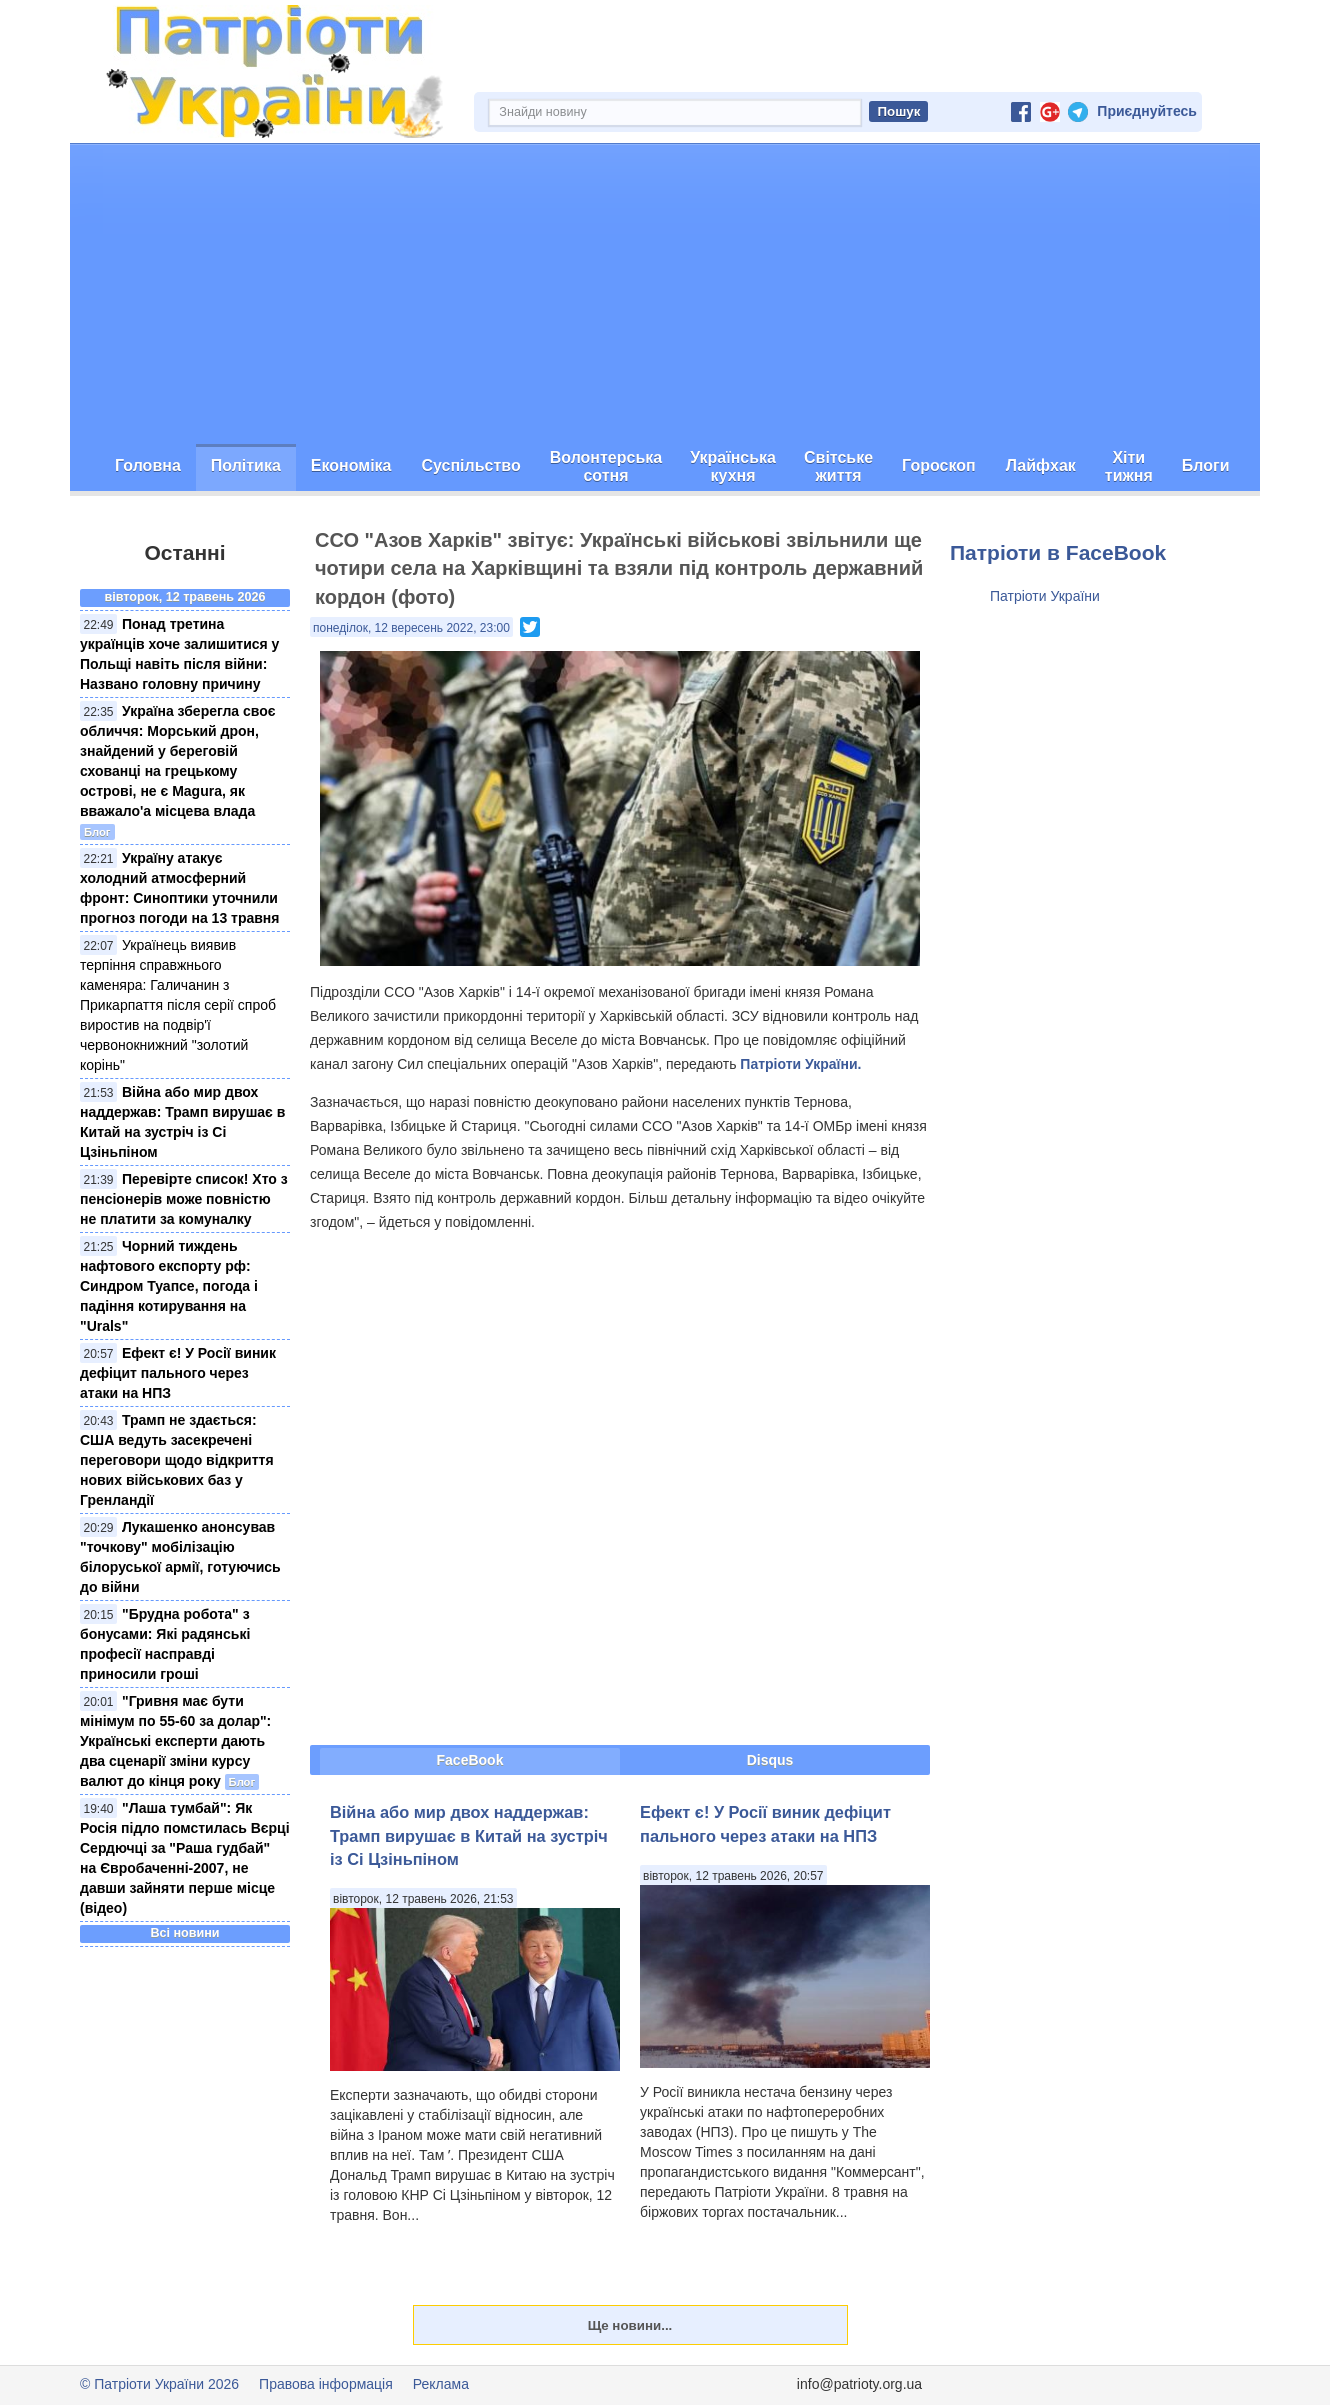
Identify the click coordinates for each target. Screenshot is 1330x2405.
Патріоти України (1045, 596)
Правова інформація (326, 2384)
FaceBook (470, 1760)
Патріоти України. (800, 1064)
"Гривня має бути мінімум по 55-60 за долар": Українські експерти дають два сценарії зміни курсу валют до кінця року (175, 1741)
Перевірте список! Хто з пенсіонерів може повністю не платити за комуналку (184, 1199)
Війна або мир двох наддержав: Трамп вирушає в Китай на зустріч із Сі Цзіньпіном (469, 1835)
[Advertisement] (665, 294)
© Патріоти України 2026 (159, 2384)
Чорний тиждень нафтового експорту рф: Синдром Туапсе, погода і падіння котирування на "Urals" (169, 1286)
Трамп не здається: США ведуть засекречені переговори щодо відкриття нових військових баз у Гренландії (177, 1460)
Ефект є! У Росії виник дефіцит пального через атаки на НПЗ (178, 1373)
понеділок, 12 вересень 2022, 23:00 (411, 628)
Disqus (770, 1760)
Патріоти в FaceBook (1058, 552)
